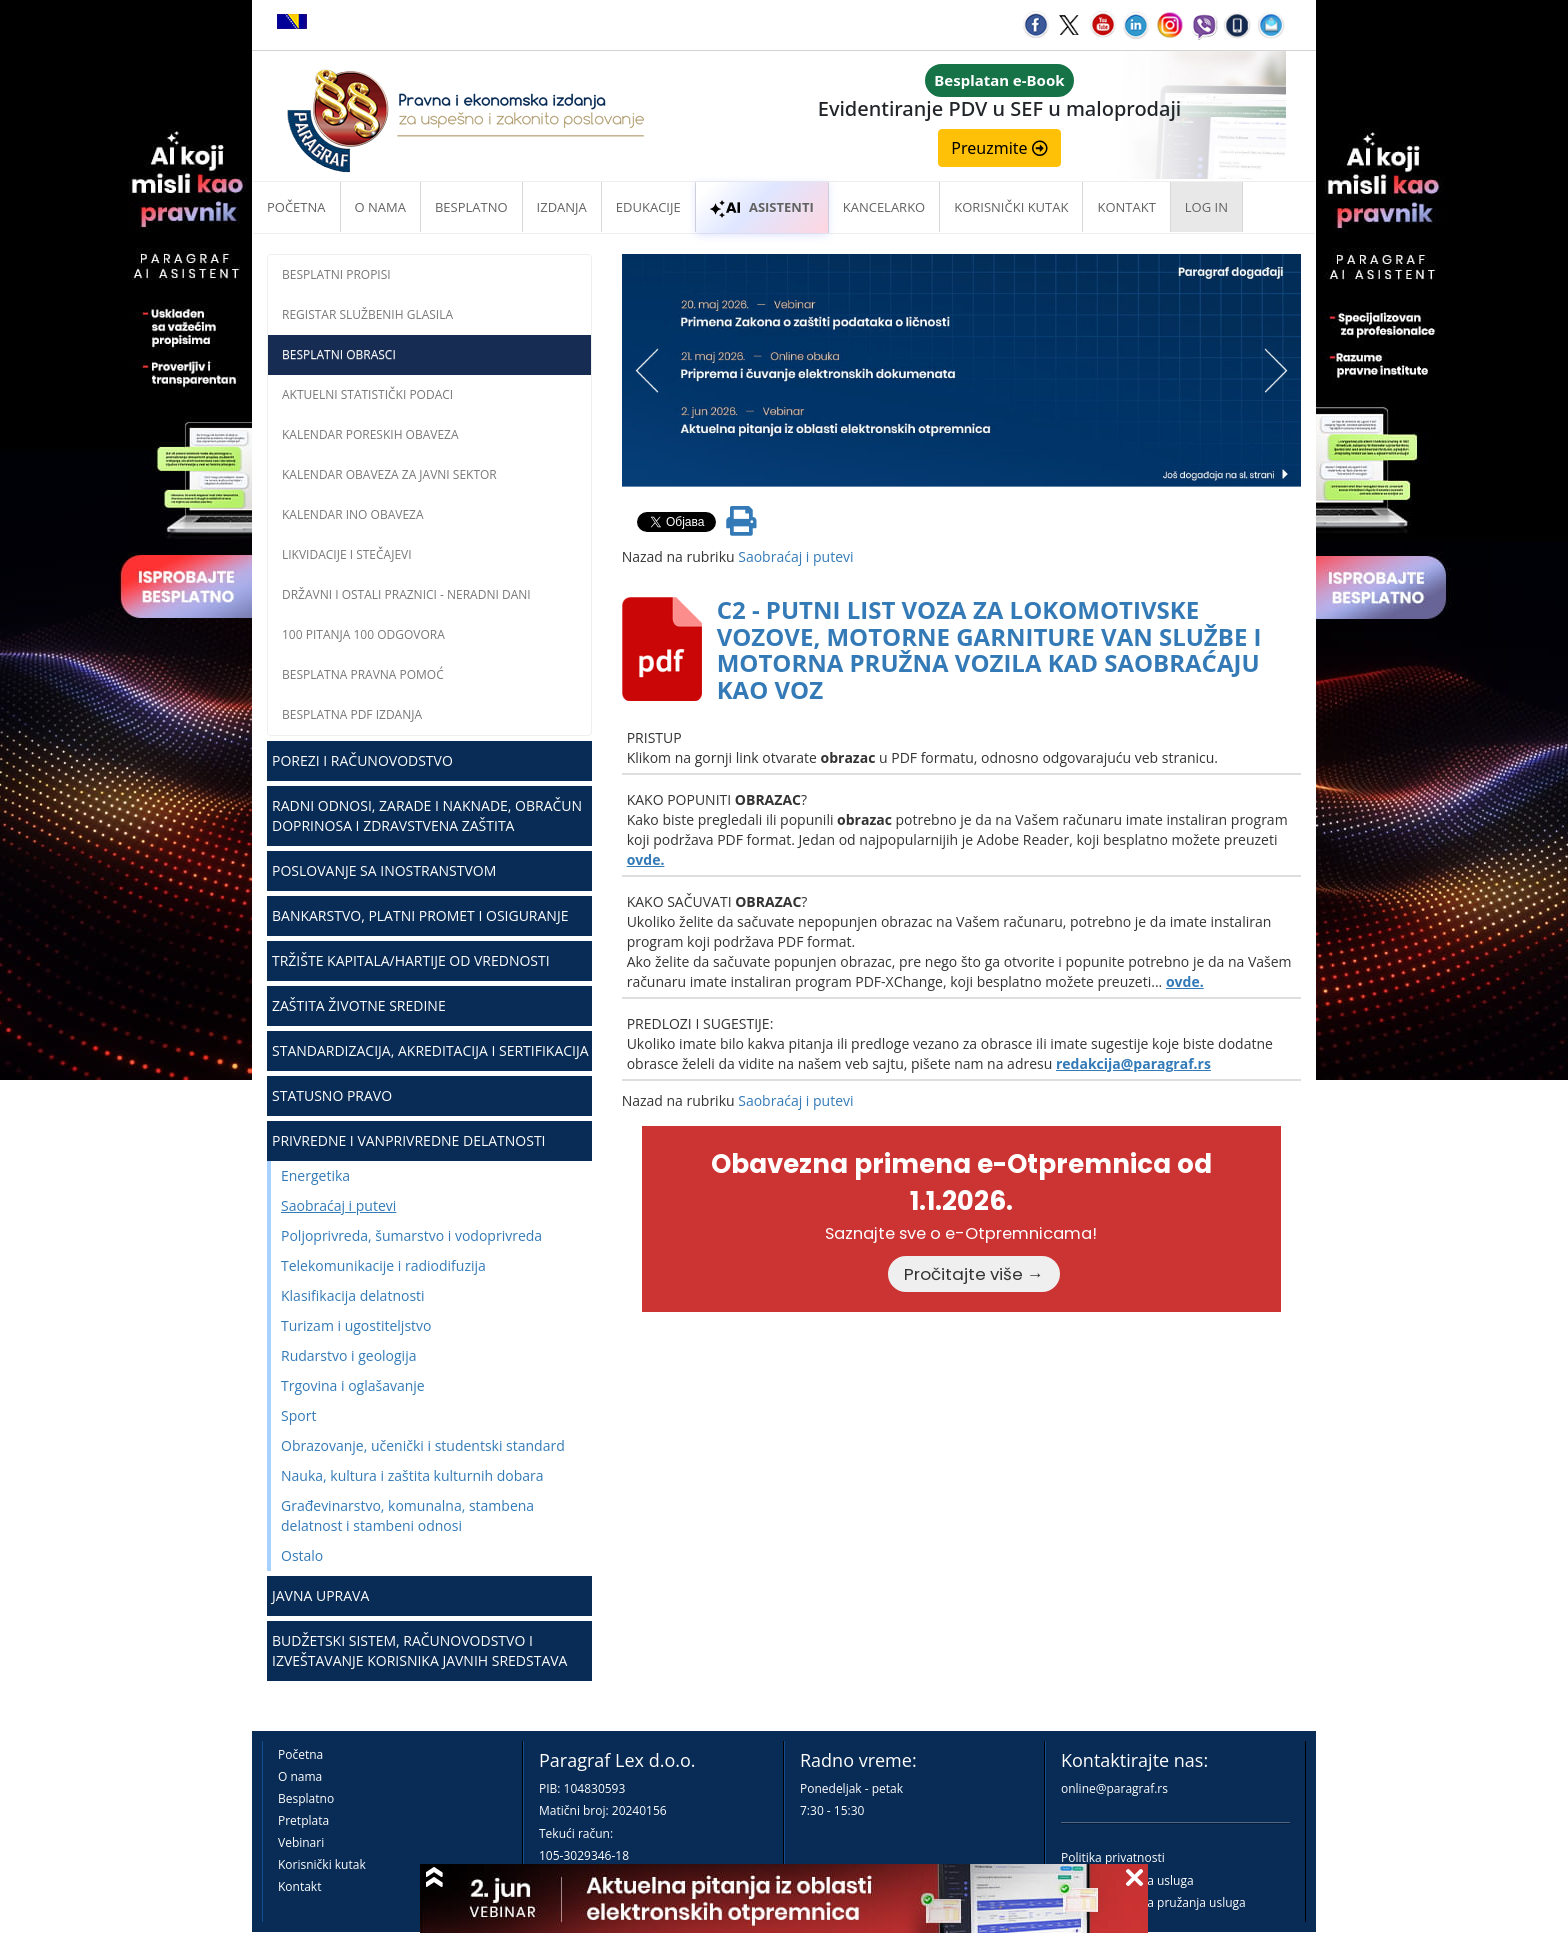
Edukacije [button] (648, 207)
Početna (296, 207)
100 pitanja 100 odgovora (363, 634)
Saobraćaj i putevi (338, 1205)
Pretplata (303, 1820)
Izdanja (562, 207)
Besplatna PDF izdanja (352, 714)
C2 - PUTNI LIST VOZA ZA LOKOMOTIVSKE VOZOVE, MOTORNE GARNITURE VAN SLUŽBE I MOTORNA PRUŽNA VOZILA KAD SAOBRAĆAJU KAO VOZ (989, 649)
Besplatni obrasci (339, 354)
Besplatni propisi (336, 274)
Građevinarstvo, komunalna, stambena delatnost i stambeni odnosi (407, 1515)
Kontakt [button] (1126, 207)
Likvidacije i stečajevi (347, 554)
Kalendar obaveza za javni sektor (389, 474)
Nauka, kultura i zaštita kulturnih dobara (412, 1475)
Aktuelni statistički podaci (367, 394)
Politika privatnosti (1113, 1857)
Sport (298, 1415)
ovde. (646, 859)
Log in (1206, 207)
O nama (380, 207)
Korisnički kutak (322, 1864)
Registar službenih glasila (367, 314)
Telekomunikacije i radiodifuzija (383, 1265)
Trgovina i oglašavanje (353, 1385)
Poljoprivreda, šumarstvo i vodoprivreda (411, 1235)
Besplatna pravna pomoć (363, 674)
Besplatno (471, 207)
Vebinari (301, 1842)
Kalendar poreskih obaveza (370, 434)
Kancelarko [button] (884, 207)
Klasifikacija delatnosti (353, 1295)
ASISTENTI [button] (762, 207)
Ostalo (302, 1555)
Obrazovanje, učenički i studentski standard (423, 1445)
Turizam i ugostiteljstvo (356, 1325)
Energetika (315, 1175)
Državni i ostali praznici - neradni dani (406, 594)
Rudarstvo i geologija (348, 1355)
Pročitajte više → (974, 1274)
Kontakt (299, 1886)
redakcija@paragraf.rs (1133, 1063)
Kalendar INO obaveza (353, 514)
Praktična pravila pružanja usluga (1153, 1902)
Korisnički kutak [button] (1011, 207)
